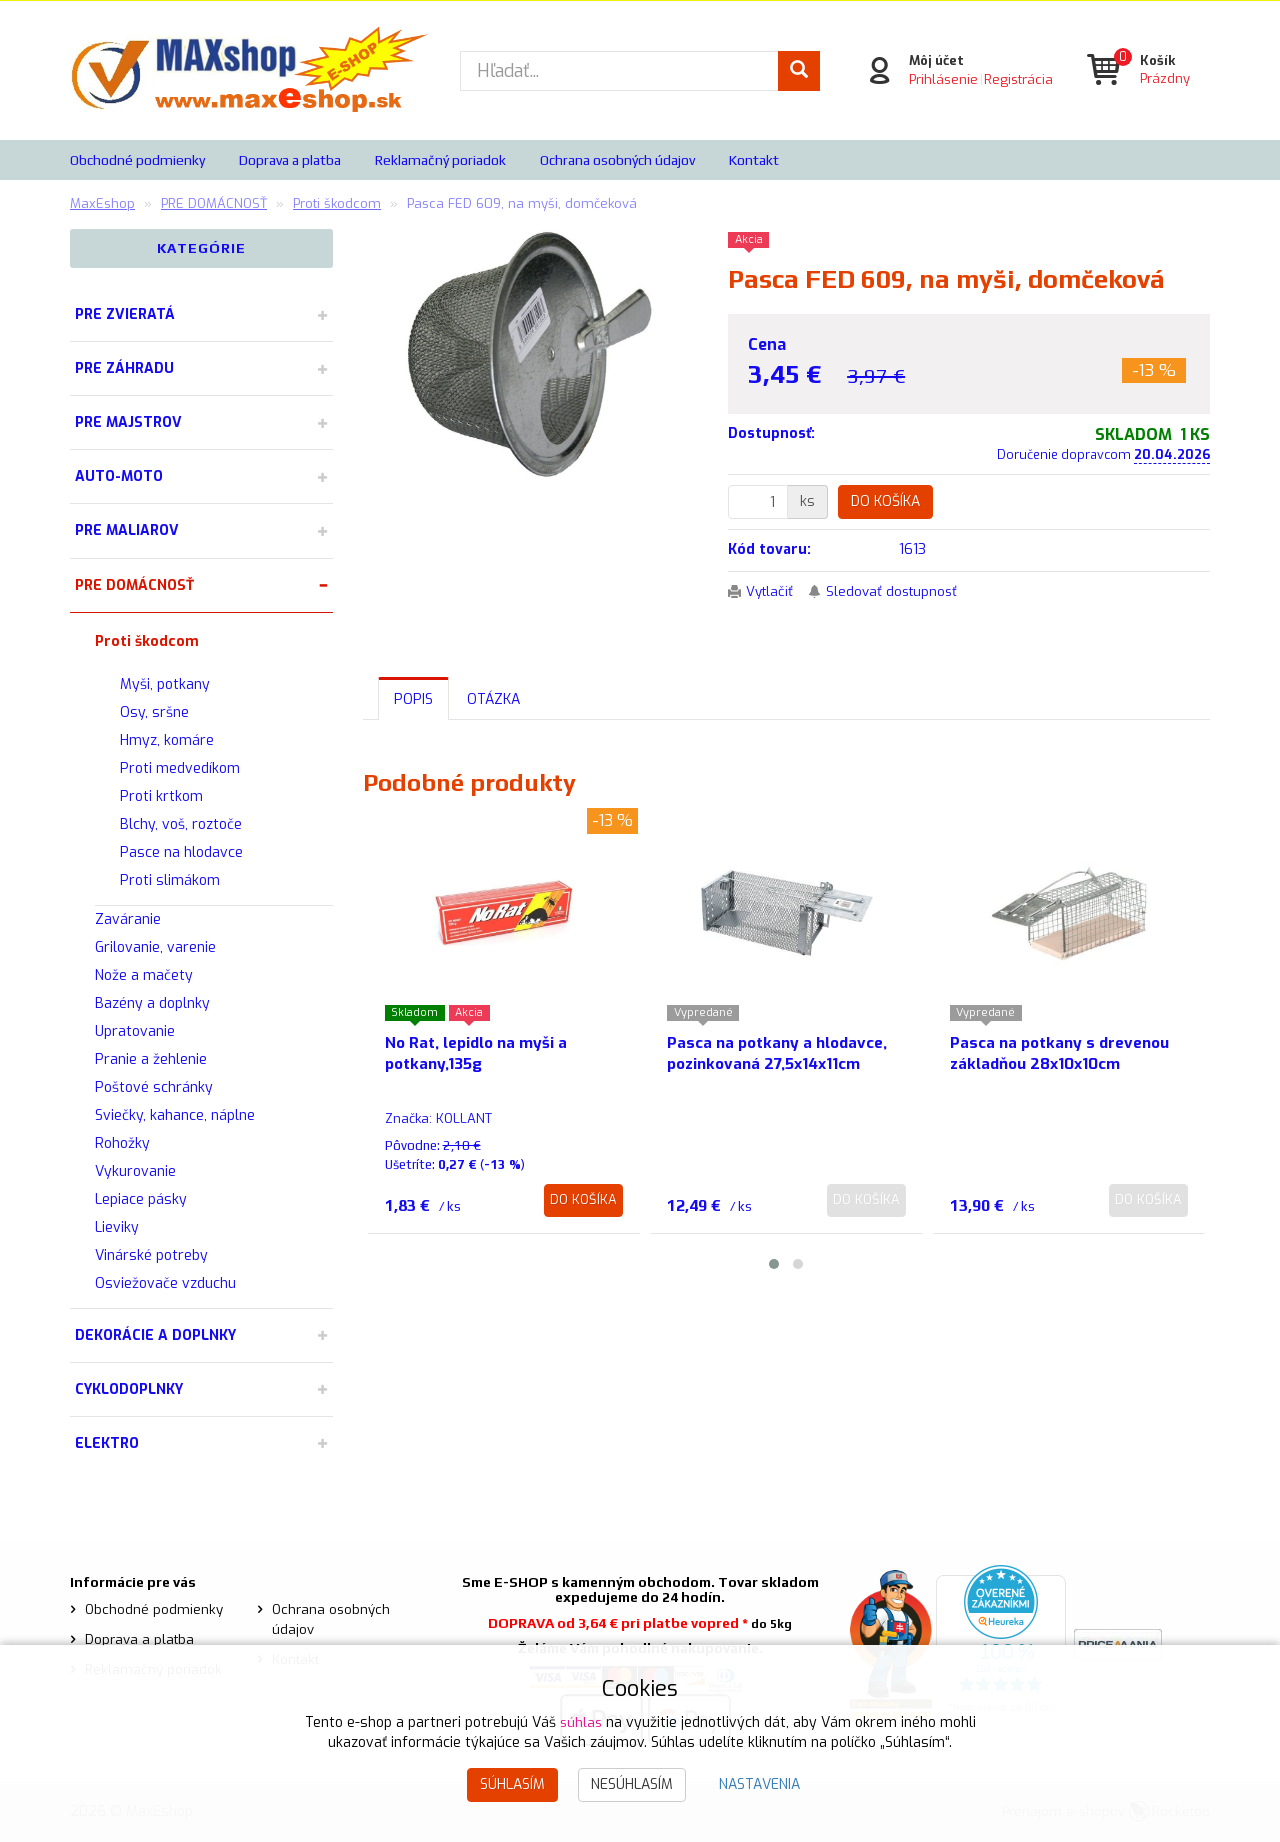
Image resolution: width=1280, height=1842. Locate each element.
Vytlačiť (772, 591)
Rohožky (122, 1143)
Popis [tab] (413, 699)
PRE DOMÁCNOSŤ (134, 585)
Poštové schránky (154, 1087)
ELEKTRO (107, 1443)
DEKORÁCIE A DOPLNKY (155, 1335)
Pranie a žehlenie (151, 1059)
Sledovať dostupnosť (899, 591)
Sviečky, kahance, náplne (175, 1115)
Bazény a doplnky (152, 1003)
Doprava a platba (290, 160)
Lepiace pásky (141, 1199)
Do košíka (885, 501)
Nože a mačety (144, 975)
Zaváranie (128, 919)
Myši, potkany (165, 684)
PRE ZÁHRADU (124, 368)
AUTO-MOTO (119, 476)
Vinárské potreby (151, 1255)
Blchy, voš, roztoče (181, 824)
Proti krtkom (161, 796)
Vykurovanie (135, 1171)
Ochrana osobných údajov (617, 160)
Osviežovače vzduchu (165, 1283)
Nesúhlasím (632, 1784)
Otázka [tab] (493, 699)
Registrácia (1016, 79)
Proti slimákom (170, 880)
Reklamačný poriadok (440, 160)
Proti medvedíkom (180, 768)
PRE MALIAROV (127, 530)
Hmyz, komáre (167, 740)
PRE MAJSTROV (128, 422)
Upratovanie (135, 1031)
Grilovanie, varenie (155, 947)
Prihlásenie (941, 79)
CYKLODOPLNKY (129, 1389)
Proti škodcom (147, 641)
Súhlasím (512, 1784)
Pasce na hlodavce (181, 852)
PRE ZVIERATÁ (125, 314)
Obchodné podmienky (137, 160)
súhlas (581, 1722)
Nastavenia (759, 1784)
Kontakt (754, 160)
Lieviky (117, 1227)
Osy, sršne (154, 712)
